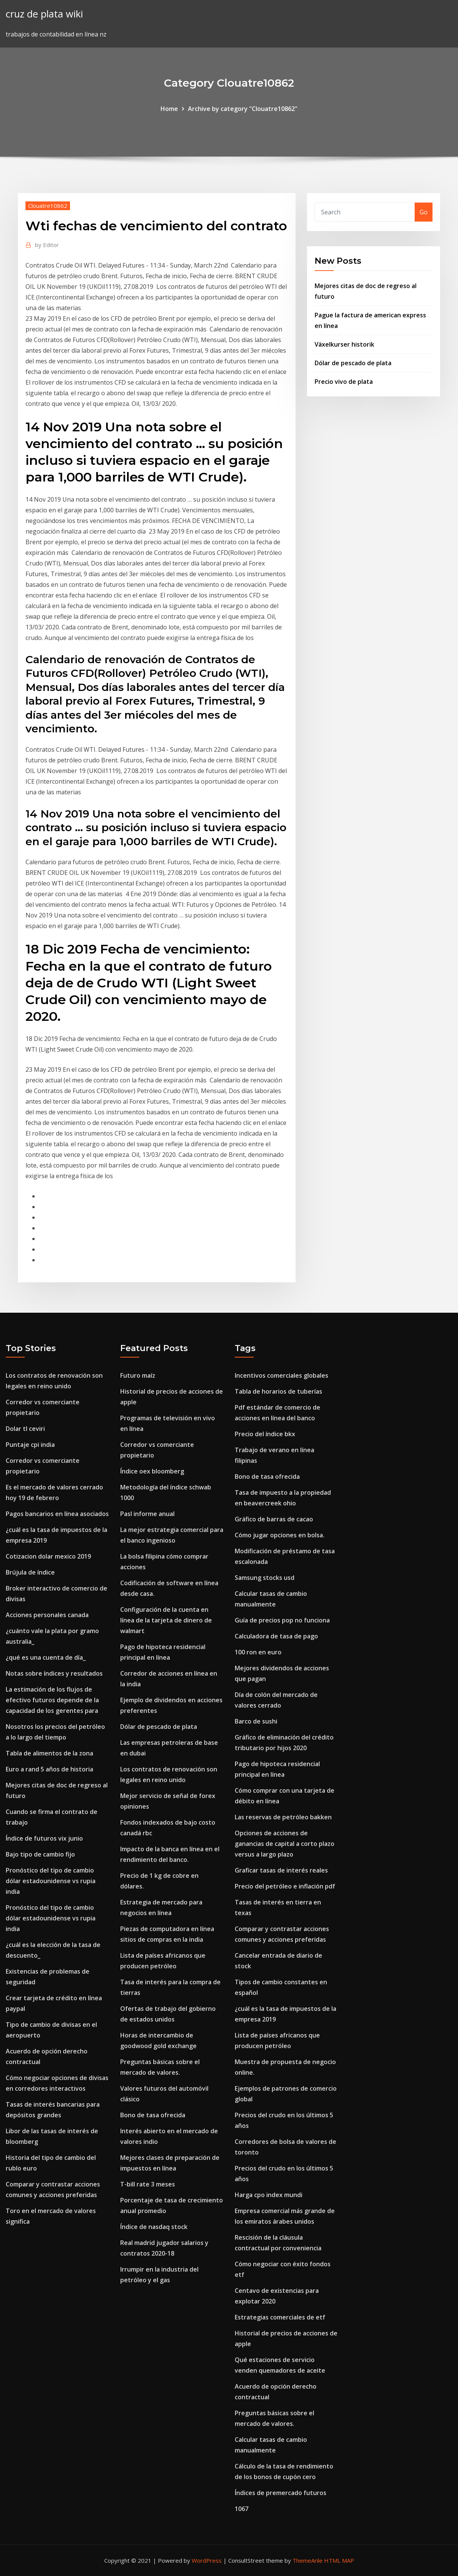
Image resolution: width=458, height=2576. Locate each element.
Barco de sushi (256, 1721)
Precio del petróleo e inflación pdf (285, 1886)
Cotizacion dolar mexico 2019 (48, 1556)
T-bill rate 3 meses (147, 2184)
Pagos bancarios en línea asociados (57, 1514)
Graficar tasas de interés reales (281, 1870)
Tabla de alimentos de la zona (49, 1753)
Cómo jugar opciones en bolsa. (279, 1535)
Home (169, 109)
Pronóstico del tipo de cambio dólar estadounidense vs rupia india (50, 1881)
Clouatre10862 (47, 205)
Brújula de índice (30, 1572)
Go (424, 212)
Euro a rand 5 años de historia (49, 1769)
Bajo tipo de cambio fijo (40, 1854)
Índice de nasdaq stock (154, 2227)
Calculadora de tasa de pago (276, 1636)
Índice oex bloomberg (152, 1471)
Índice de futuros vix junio (44, 1838)
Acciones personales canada (47, 1615)
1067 (241, 2509)
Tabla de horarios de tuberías (278, 1391)
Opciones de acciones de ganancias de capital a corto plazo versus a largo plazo (284, 1843)
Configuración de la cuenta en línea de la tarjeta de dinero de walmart (166, 1620)
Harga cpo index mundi (268, 2195)
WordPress (207, 2560)
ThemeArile (308, 2560)
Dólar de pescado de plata (353, 363)
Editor (47, 245)
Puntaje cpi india (30, 1444)
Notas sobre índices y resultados (54, 1673)
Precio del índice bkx (265, 1434)
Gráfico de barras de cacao (274, 1519)
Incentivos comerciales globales (281, 1375)
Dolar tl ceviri (25, 1428)
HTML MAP (339, 2560)
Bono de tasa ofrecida (152, 2115)
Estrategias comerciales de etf (280, 2317)
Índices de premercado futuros (280, 2493)
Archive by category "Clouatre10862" (242, 109)
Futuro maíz (137, 1375)
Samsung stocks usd (264, 1577)
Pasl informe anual (147, 1514)
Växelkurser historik (344, 344)
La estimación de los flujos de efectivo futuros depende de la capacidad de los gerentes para (52, 1700)
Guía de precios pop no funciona (282, 1620)
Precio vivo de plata (344, 381)
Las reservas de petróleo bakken (283, 1817)
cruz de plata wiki (44, 14)
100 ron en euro (258, 1652)
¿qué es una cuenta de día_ (46, 1657)
